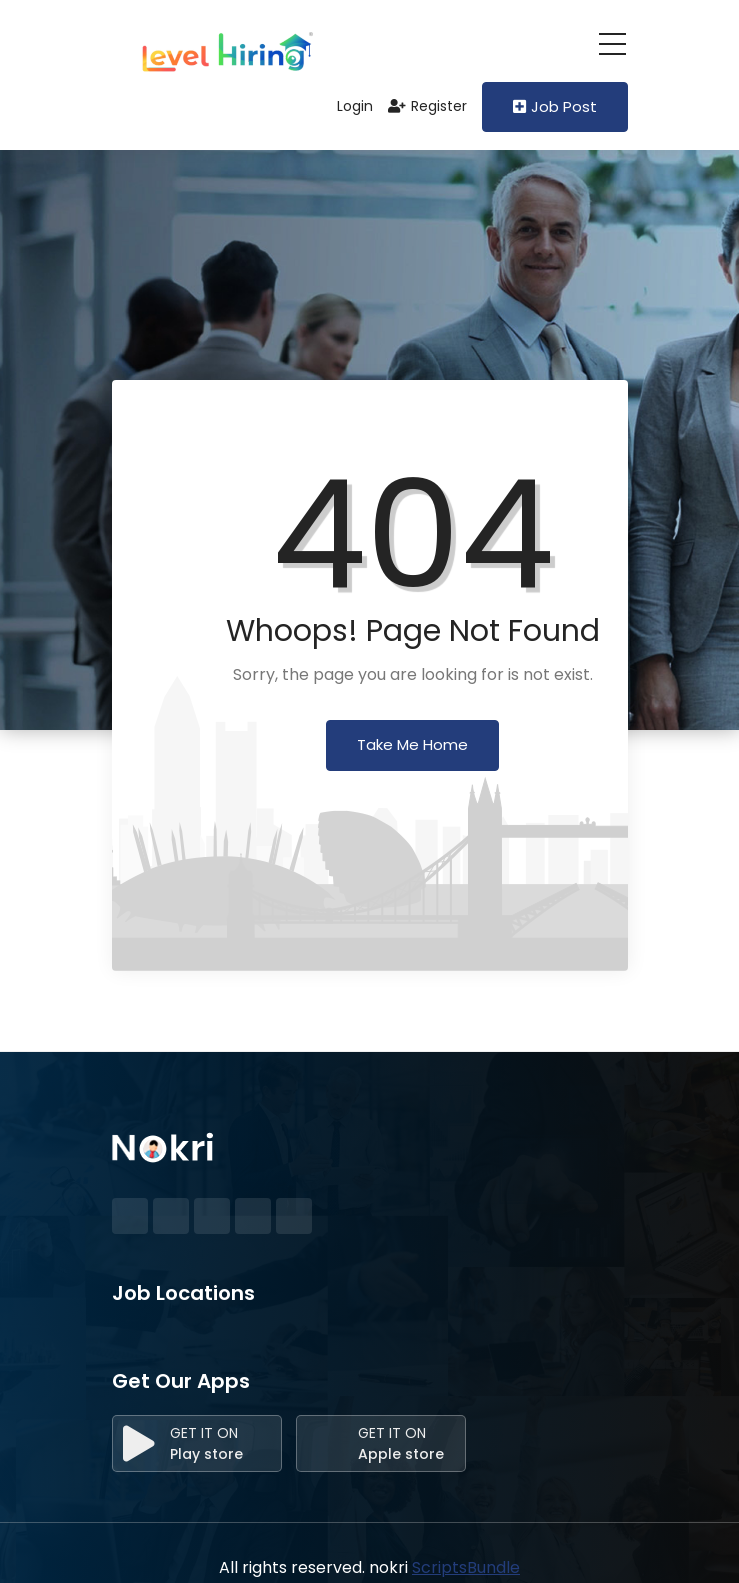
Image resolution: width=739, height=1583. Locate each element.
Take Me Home (412, 744)
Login (345, 106)
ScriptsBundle (466, 1567)
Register (427, 106)
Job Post (555, 106)
